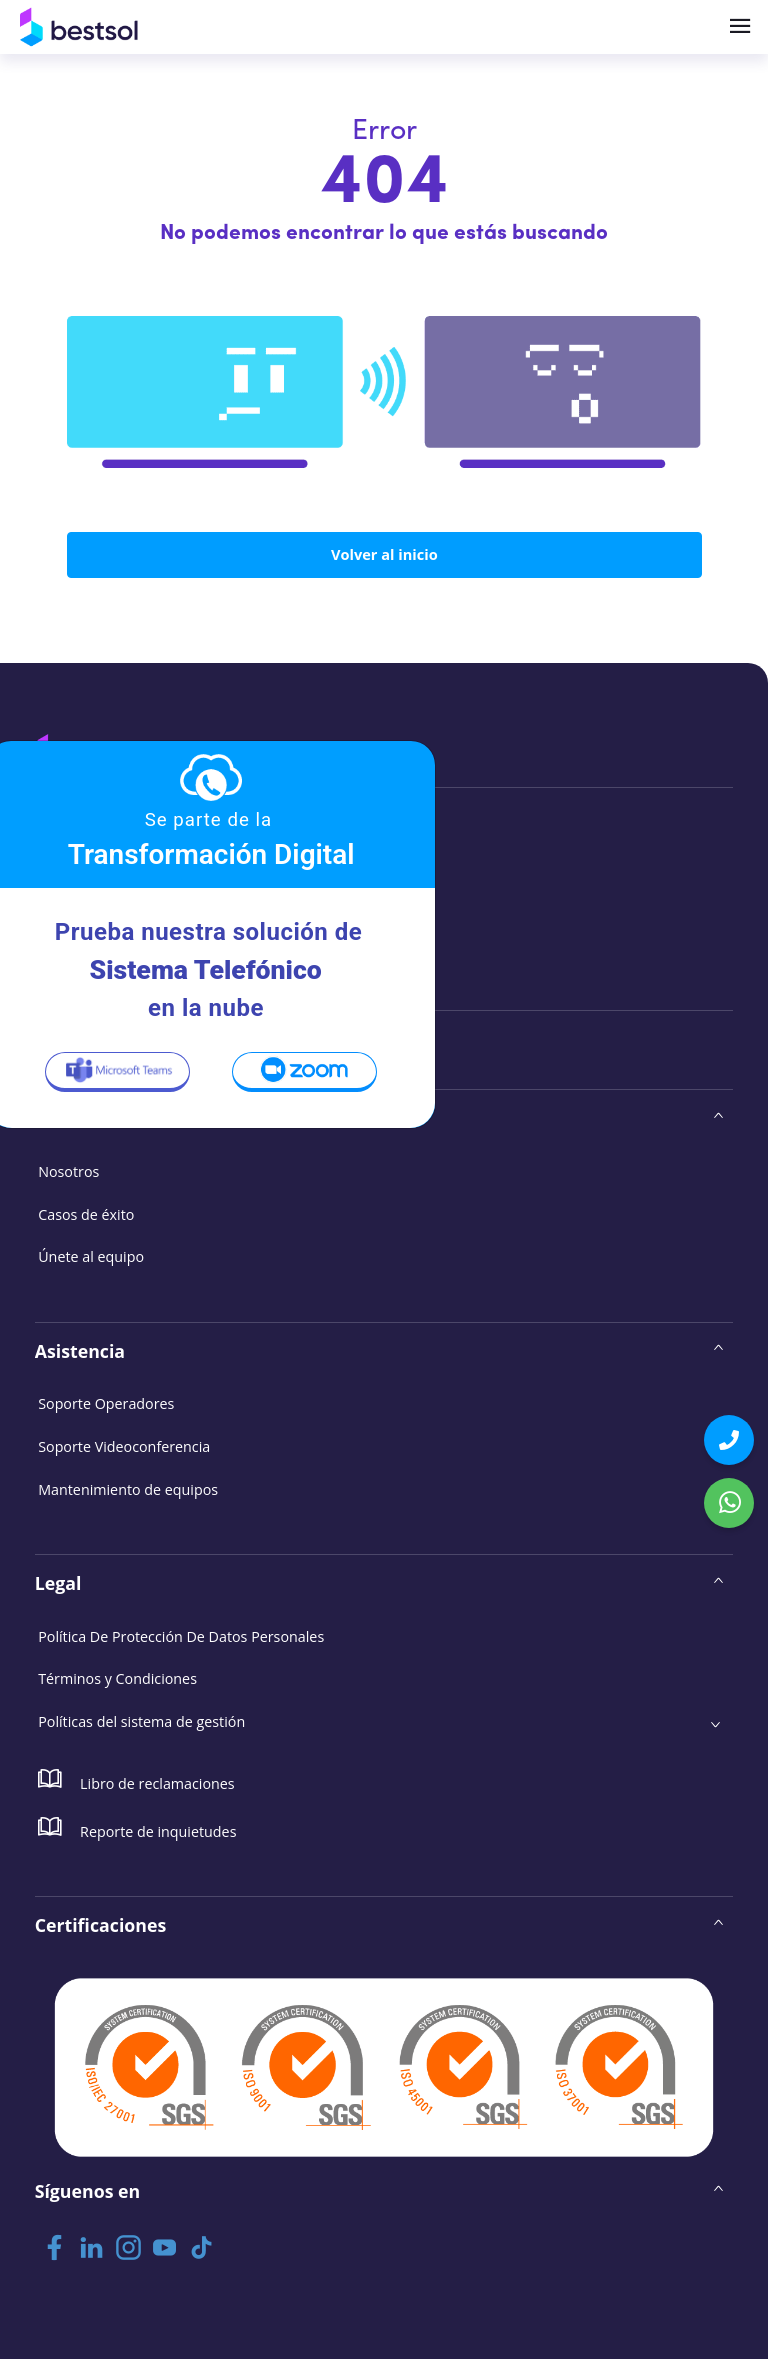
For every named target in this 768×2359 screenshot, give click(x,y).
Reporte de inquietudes (136, 1824)
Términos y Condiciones (117, 1675)
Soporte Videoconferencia (123, 1444)
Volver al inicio (384, 554)
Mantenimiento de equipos (127, 1486)
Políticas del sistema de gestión (140, 1718)
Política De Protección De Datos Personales (180, 1633)
